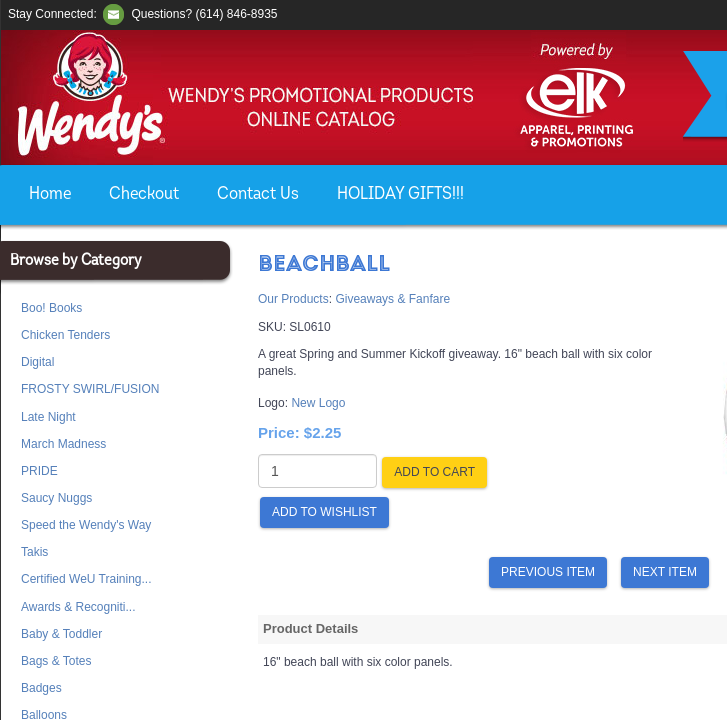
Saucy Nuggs (56, 498)
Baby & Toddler (61, 634)
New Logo (318, 403)
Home (50, 194)
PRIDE (39, 471)
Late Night (48, 417)
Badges (41, 688)
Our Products (293, 299)
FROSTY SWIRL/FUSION (90, 389)
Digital (37, 362)
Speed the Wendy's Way (86, 525)
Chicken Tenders (65, 335)
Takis (34, 552)
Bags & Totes (56, 661)
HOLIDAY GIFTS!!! (400, 194)
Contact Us (258, 194)
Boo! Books (51, 308)
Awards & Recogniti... (78, 607)
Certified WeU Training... (86, 579)
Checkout (144, 194)
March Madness (63, 444)
